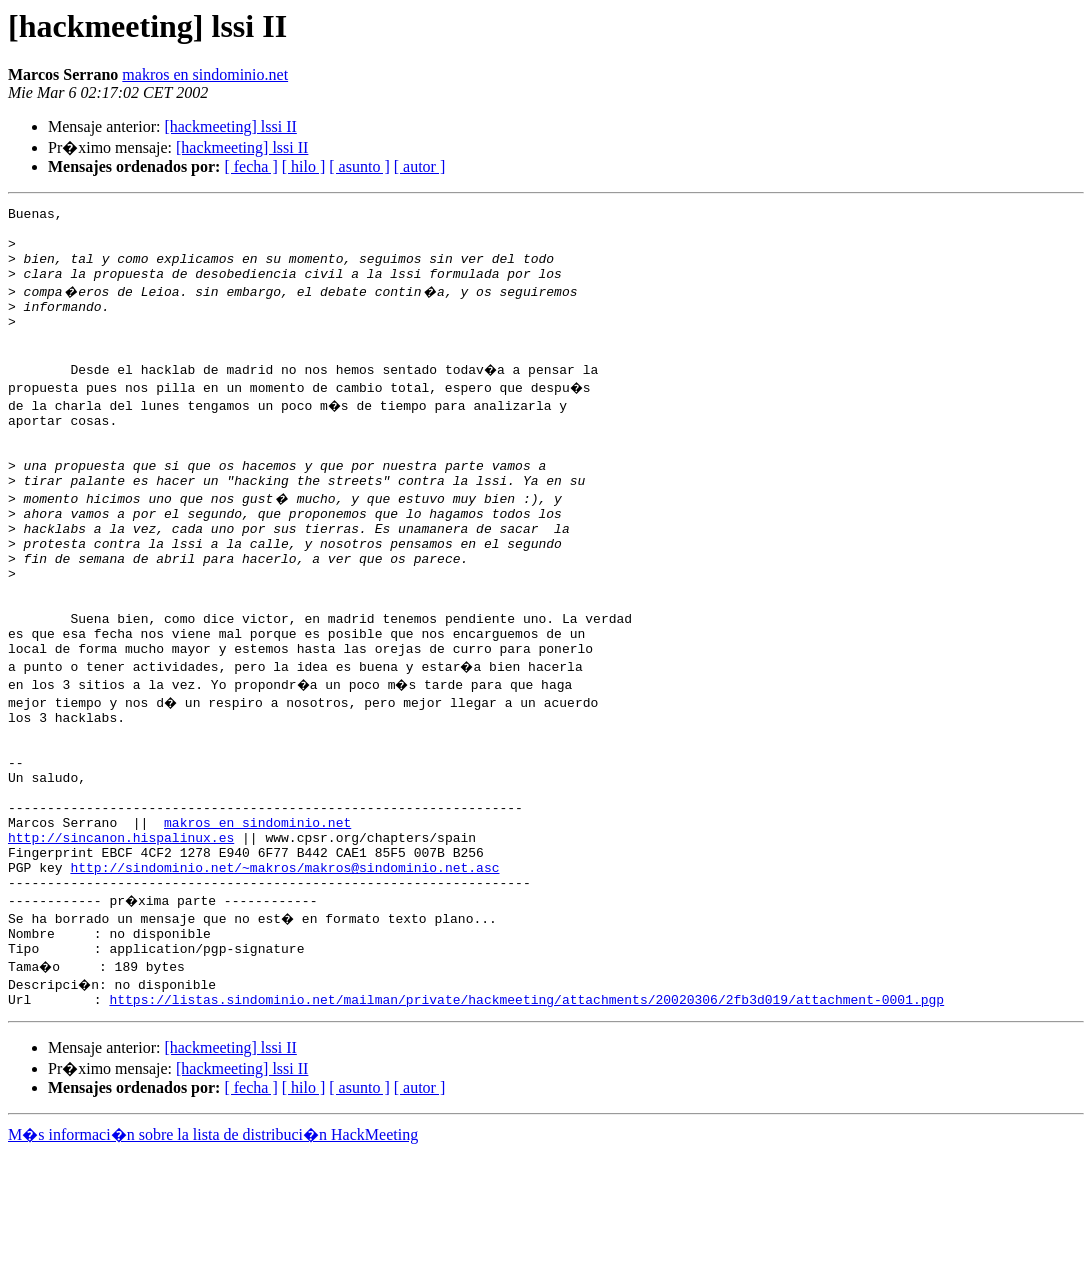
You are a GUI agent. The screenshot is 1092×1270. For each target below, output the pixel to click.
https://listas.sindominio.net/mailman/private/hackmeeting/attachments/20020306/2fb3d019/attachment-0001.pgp (526, 1116)
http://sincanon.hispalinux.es (121, 936)
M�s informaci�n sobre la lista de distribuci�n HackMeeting (213, 1251)
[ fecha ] (250, 166)
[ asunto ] (359, 166)
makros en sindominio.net (205, 74)
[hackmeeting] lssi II (230, 126)
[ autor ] (420, 166)
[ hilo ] (304, 166)
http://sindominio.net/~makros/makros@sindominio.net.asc (284, 972)
